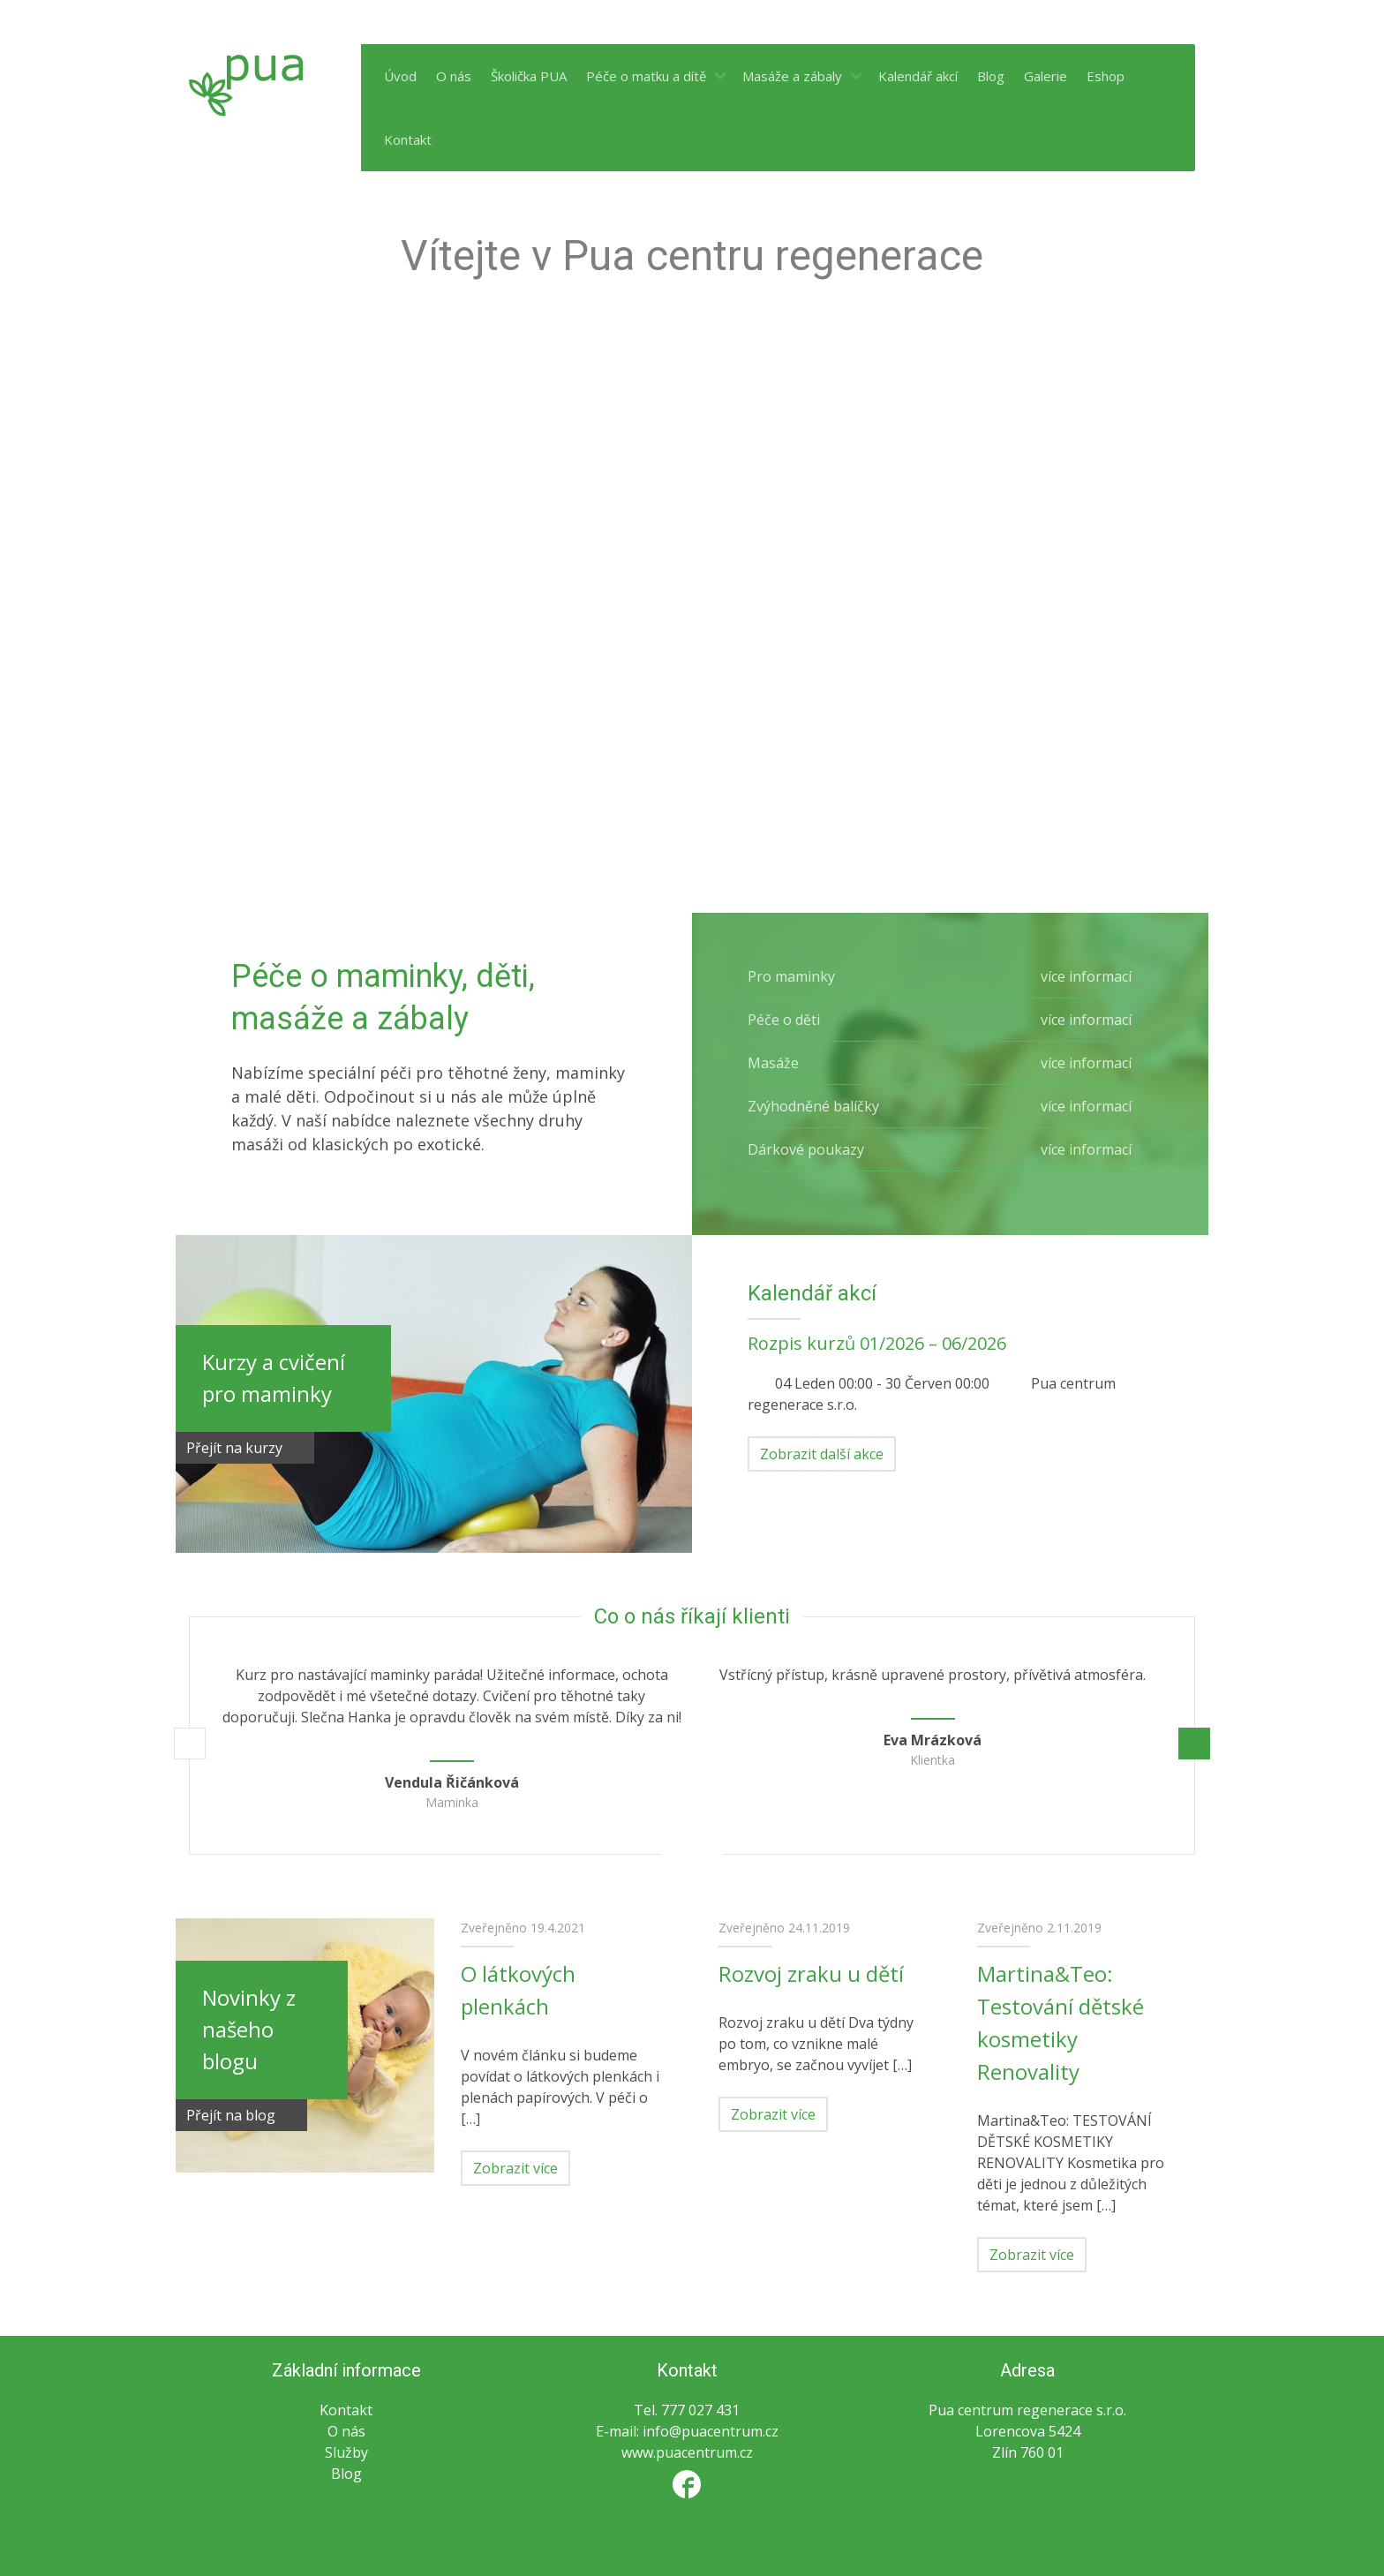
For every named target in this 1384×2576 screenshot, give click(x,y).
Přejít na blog (241, 2115)
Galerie (1045, 76)
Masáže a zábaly (792, 76)
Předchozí (190, 1743)
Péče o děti (950, 1019)
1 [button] (671, 1853)
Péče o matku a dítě (646, 76)
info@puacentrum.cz (710, 2431)
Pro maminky (950, 976)
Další (1194, 1743)
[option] (451, 1748)
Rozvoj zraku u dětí (811, 1973)
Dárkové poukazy (950, 1149)
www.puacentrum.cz (687, 2452)
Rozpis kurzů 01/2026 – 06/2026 (877, 1343)
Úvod (400, 76)
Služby (346, 2452)
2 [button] (692, 1853)
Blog (990, 76)
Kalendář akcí (918, 76)
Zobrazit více (515, 2168)
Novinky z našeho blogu (249, 2029)
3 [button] (713, 1853)
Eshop (1105, 76)
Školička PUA (529, 76)
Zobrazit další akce (822, 1454)
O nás (453, 76)
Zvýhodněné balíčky (950, 1106)
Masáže (950, 1062)
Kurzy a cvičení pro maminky (273, 1377)
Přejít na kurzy (245, 1447)
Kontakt (408, 139)
